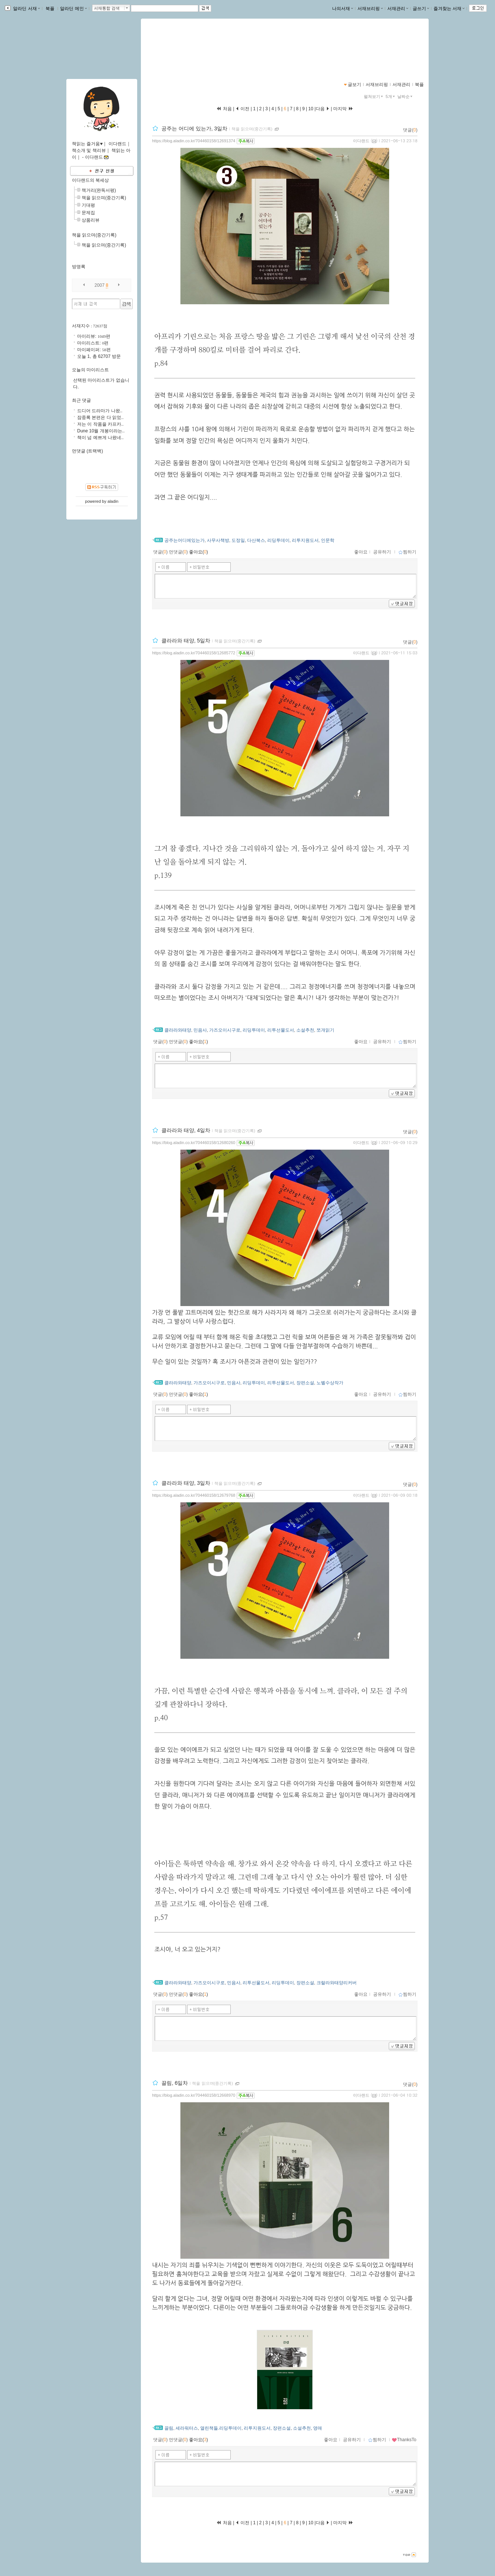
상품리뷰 (91, 220)
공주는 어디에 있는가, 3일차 (194, 128)
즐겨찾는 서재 (448, 8)
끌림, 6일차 (174, 2083)
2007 (100, 285)
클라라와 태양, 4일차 (185, 1130)
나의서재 (342, 8)
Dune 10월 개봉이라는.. (100, 430)
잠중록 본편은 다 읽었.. (100, 417)
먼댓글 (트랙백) (87, 451)
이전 (242, 108)
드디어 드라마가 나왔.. (99, 410)
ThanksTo (404, 2439)
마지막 (343, 108)
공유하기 (382, 552)
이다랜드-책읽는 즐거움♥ (187, 46)
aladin (112, 501)
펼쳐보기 (374, 96)
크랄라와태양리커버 (336, 1982)
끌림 (168, 2428)
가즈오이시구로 (224, 1030)
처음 (224, 108)
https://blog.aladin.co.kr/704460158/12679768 (193, 1495)
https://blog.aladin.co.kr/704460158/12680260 (193, 1142)
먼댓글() (178, 552)
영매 (317, 2428)
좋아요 (361, 552)
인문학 (327, 540)
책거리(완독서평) (99, 190)
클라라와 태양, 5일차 (185, 641)
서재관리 (397, 8)
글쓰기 (421, 8)
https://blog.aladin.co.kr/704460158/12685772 (193, 653)
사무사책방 (218, 540)
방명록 (78, 266)
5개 (391, 96)
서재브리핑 (370, 8)
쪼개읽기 (325, 1030)
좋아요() (198, 552)
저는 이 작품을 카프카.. (100, 424)
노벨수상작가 (329, 1382)
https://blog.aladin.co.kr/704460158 (189, 54)
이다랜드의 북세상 (90, 180)
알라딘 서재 (26, 8)
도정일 (238, 540)
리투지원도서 (305, 540)
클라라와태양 (177, 1030)
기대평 (88, 205)
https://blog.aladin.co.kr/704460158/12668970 (193, 2095)
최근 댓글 (81, 400)
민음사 (200, 1030)
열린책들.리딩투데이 (221, 2428)
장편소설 (305, 1382)
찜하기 (407, 552)
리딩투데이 (278, 540)
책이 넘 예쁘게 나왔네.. (100, 437)
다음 (323, 108)
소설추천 (305, 1030)
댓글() (410, 130)
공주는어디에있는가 (184, 540)
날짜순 (405, 96)
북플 (50, 8)
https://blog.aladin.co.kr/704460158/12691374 (193, 141)
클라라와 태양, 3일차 (185, 1483)
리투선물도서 (280, 1030)
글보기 (354, 84)
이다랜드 (361, 141)
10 (311, 108)
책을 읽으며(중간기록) (251, 129)
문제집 (88, 212)
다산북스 (256, 540)
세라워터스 (187, 2428)
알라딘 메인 (73, 8)
